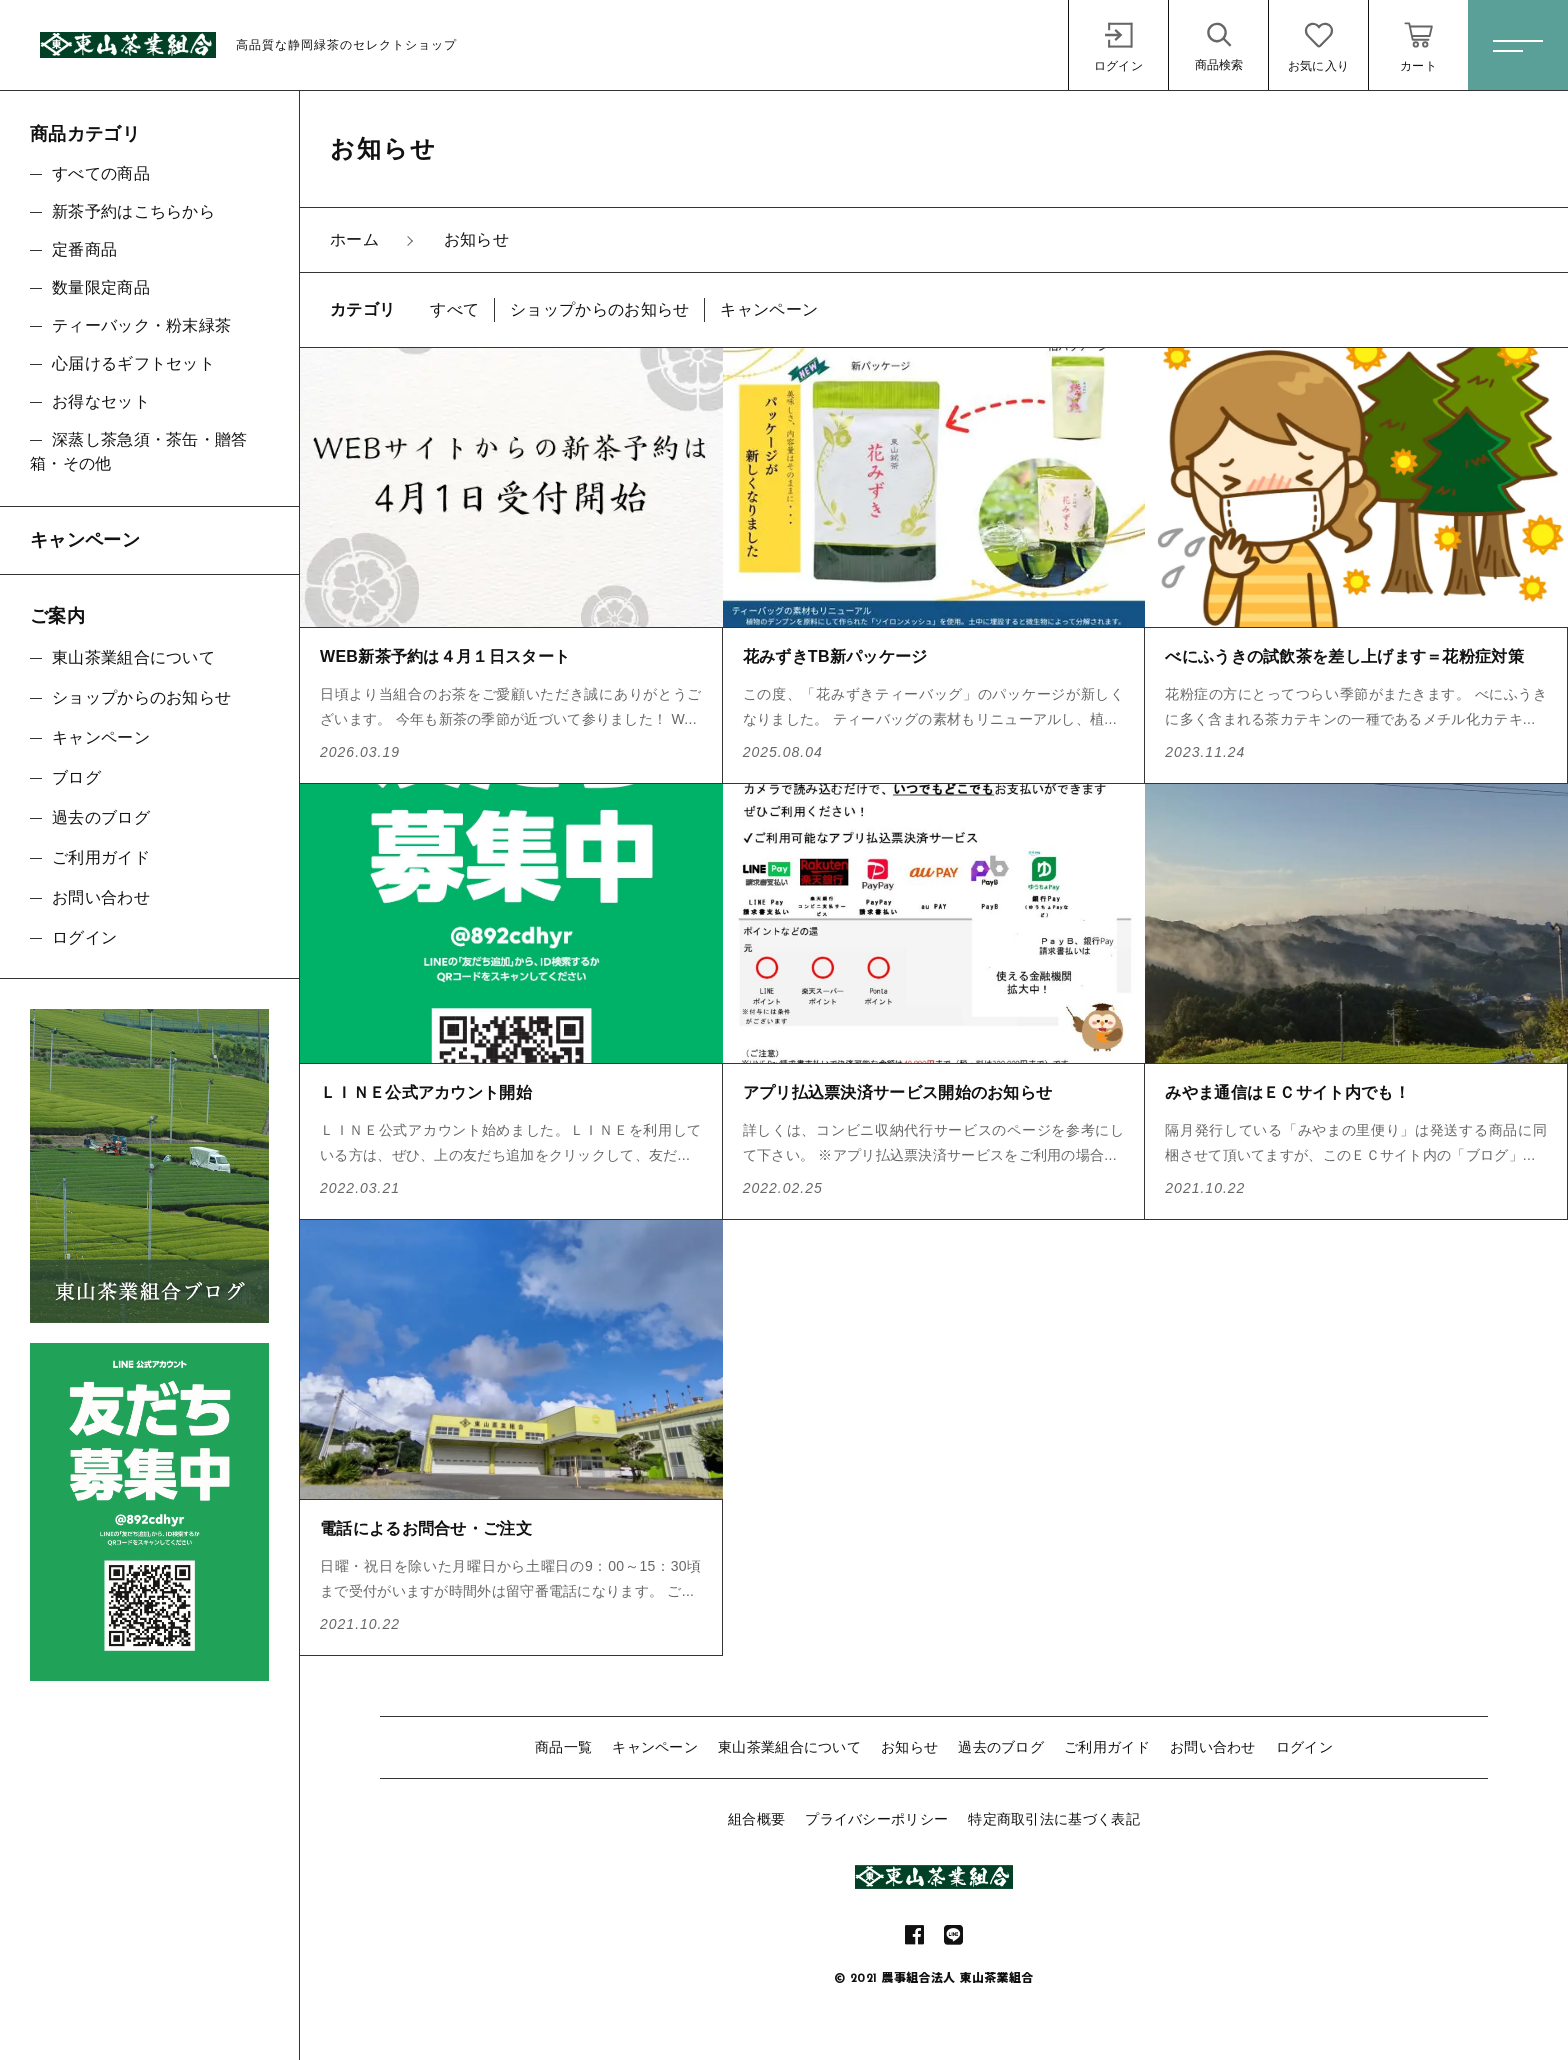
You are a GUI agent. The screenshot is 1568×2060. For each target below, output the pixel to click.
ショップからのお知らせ (141, 697)
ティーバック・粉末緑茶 (141, 325)
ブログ (76, 777)
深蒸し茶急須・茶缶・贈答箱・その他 (139, 451)
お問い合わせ (1213, 1747)
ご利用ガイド (1107, 1747)
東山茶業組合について (789, 1747)
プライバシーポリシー (876, 1819)
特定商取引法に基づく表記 (1054, 1819)
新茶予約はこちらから (133, 211)
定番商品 (84, 249)
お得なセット (101, 401)
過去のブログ (1001, 1747)
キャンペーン (655, 1747)
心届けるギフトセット (133, 363)
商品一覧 (563, 1747)
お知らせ (909, 1747)
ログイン (1304, 1747)
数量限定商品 (101, 287)
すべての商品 (101, 173)
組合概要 (756, 1819)
